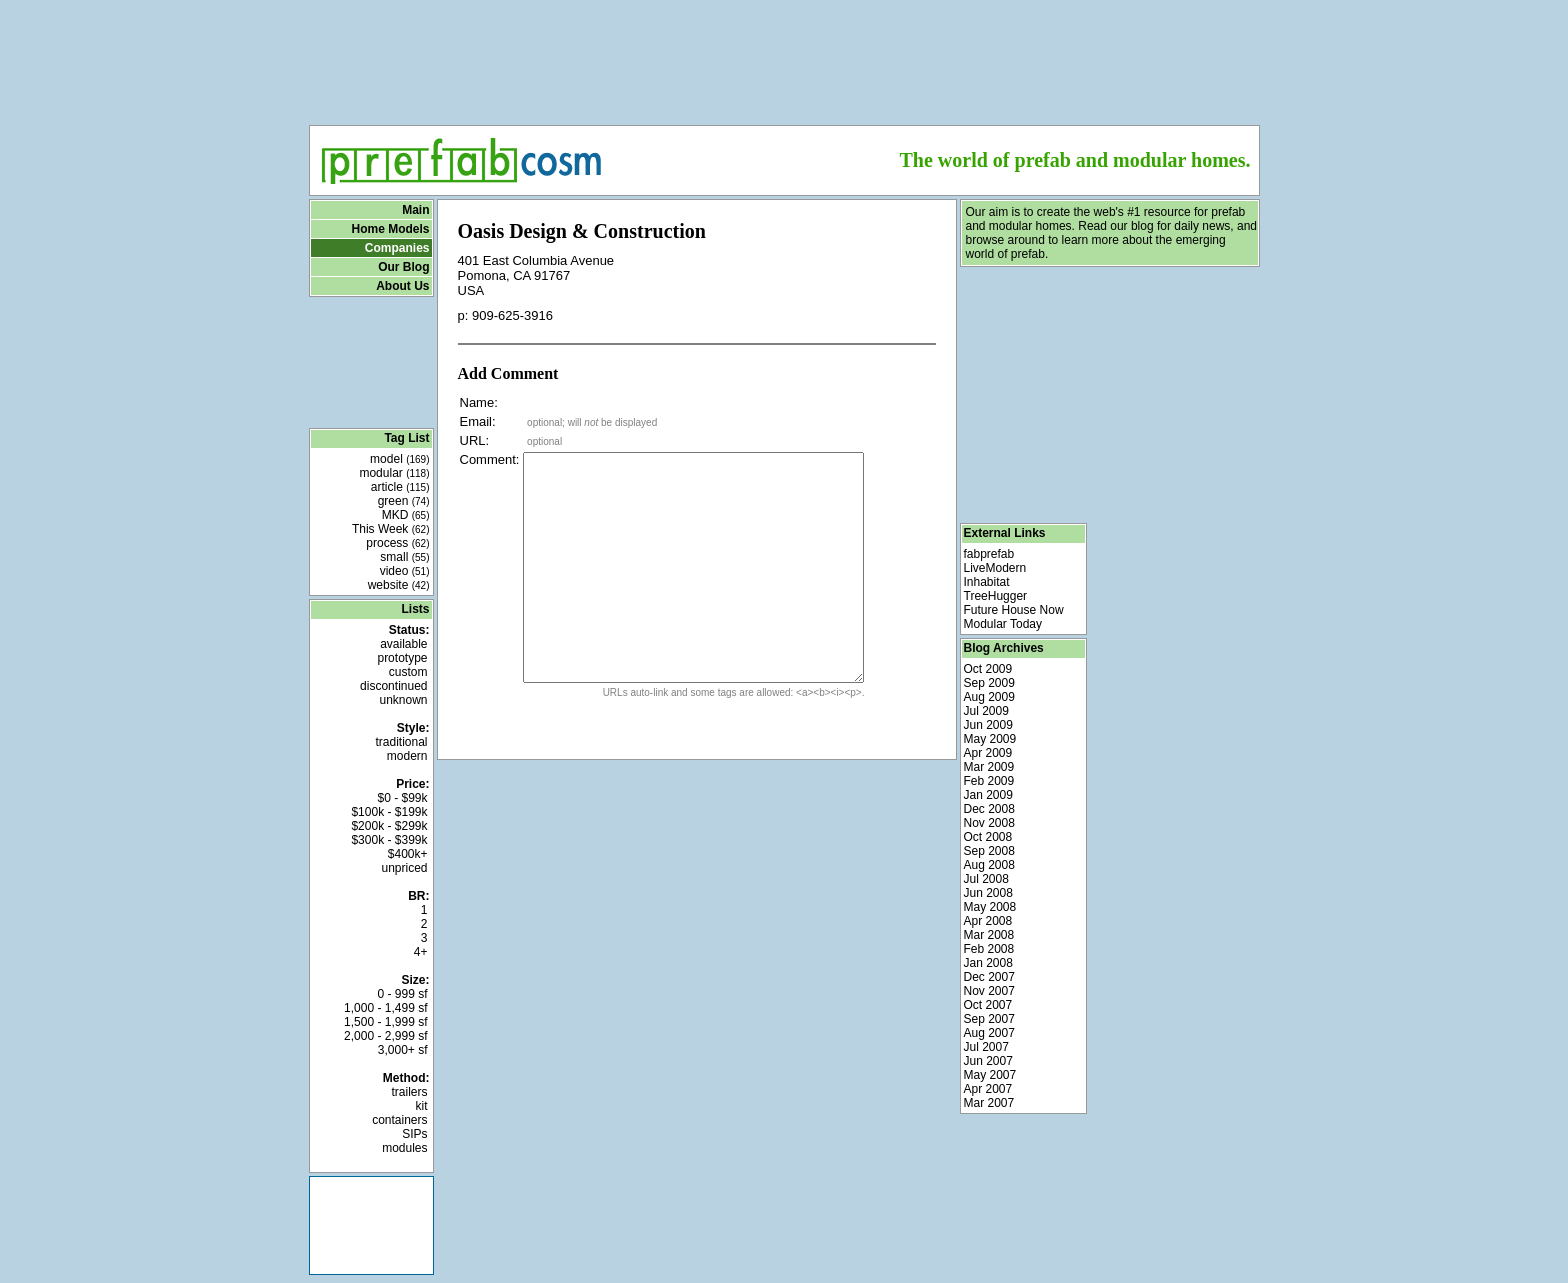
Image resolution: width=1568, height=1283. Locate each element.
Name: (479, 402)
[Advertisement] (784, 56)
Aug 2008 (989, 865)
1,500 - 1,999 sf (385, 1022)
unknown (403, 700)
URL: (475, 440)
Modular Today (1003, 624)
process (397, 543)
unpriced (404, 868)
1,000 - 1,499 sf (385, 1008)
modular (394, 473)
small (404, 557)
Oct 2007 (988, 1005)
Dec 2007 (989, 977)
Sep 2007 (989, 1019)
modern (407, 756)
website (399, 585)
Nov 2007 (989, 991)
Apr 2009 (988, 753)
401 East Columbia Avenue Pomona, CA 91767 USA (536, 275)
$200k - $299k (389, 826)
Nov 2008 (989, 823)
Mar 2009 (989, 767)
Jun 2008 (988, 893)
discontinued (393, 686)
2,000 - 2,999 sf (385, 1036)
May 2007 (990, 1075)
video (405, 571)
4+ (421, 952)
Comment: (490, 459)
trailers (409, 1092)
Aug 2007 (989, 1033)
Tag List (406, 438)
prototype (402, 658)
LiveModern (995, 568)
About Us (402, 286)
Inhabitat (987, 582)
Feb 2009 (989, 781)
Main (415, 210)
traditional (401, 742)
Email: (478, 421)
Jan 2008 (988, 963)
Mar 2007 (989, 1103)
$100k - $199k (389, 812)
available (403, 644)
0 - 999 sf (402, 994)
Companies (397, 248)
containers (399, 1120)
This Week (391, 529)
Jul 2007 (986, 1047)
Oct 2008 (988, 837)
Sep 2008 (989, 851)
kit (422, 1106)
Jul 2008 (986, 879)
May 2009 (990, 739)
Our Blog (403, 267)
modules (404, 1148)
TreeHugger (996, 596)
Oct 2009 (988, 669)
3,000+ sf (403, 1050)
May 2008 (990, 907)
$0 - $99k (402, 798)
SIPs (414, 1134)
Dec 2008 (989, 809)
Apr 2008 (988, 921)
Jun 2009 (988, 725)
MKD (406, 515)
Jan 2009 (988, 795)
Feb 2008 (989, 949)
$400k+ (408, 854)
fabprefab (989, 554)
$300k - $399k (389, 840)
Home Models (390, 229)
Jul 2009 (986, 711)
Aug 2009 (989, 697)
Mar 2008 (989, 935)
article (400, 487)
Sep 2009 (989, 683)
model (399, 459)
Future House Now (1014, 610)
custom (408, 672)
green (404, 501)
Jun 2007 (988, 1061)
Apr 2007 (988, 1089)
